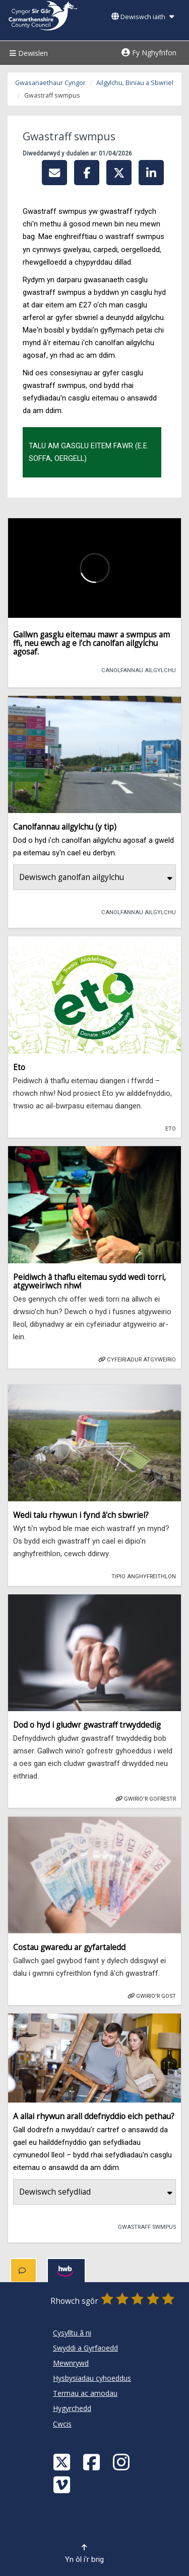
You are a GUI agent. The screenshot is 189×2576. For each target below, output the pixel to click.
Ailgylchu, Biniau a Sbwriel (134, 82)
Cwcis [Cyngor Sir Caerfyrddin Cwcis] (62, 2424)
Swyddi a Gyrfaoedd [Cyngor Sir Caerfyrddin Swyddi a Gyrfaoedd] (85, 2348)
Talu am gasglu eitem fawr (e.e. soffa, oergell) (89, 452)
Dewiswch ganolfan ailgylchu (95, 877)
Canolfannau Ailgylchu (135, 670)
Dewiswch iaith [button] (142, 17)
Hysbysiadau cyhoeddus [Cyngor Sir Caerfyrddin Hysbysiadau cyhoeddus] (92, 2378)
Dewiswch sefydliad (95, 2192)
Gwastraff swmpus (143, 2226)
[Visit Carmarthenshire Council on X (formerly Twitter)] (63, 2461)
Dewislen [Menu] (27, 53)
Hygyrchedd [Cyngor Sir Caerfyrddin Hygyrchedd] (72, 2408)
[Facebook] (92, 2461)
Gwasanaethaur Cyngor (50, 82)
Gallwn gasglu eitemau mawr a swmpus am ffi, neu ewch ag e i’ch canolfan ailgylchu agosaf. (91, 643)
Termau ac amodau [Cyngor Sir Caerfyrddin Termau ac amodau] (85, 2393)
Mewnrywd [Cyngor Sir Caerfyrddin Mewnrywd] (71, 2363)
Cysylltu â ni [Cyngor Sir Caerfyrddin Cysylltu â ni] (72, 2333)
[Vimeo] (63, 2484)
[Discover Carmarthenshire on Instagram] (122, 2461)
